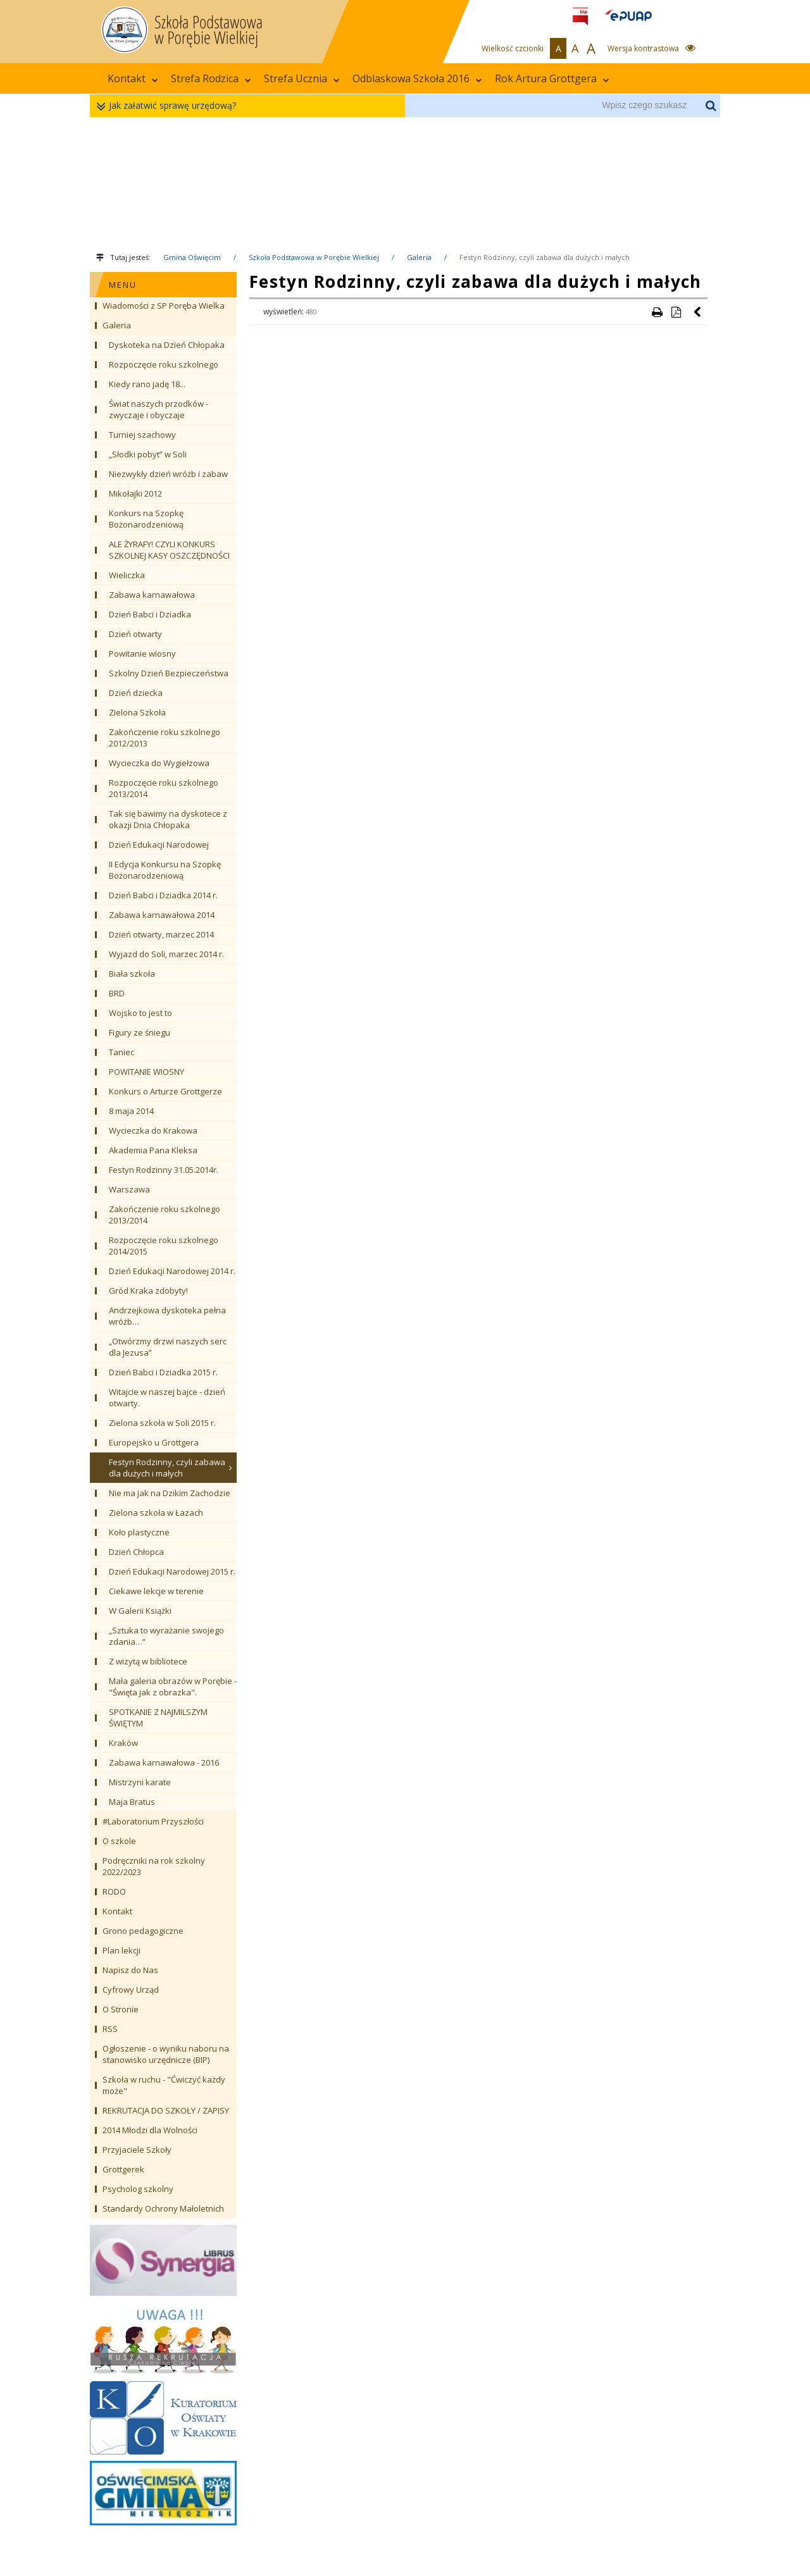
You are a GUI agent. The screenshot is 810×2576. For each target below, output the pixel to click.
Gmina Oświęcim (192, 257)
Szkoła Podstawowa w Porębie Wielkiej (314, 257)
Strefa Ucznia (302, 78)
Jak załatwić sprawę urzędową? (169, 106)
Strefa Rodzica (211, 78)
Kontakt (133, 78)
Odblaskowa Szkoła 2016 (417, 78)
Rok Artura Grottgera (552, 78)
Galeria (419, 257)
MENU (123, 284)
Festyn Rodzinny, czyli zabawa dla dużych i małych (544, 257)
